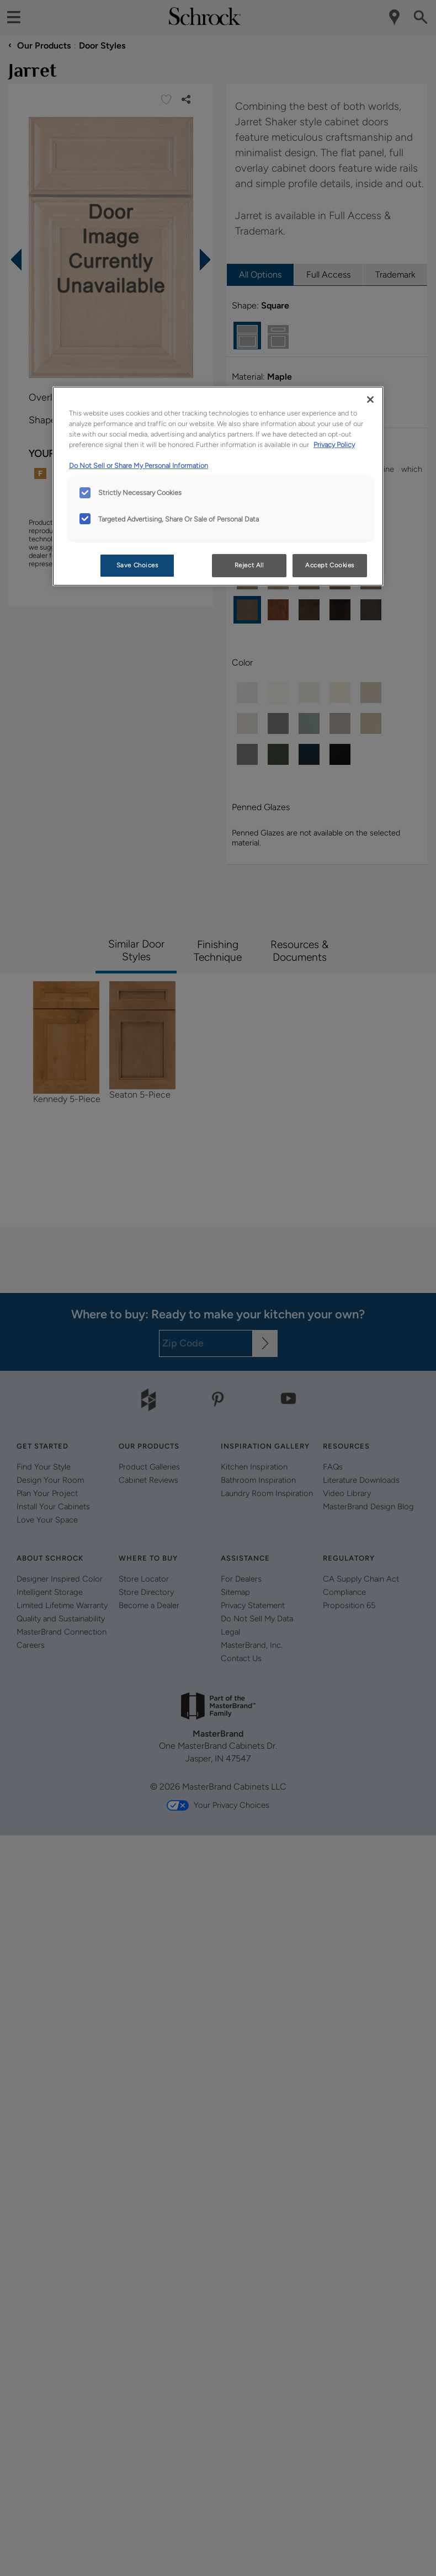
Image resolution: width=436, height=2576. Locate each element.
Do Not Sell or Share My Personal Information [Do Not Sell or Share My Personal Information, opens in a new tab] (138, 465)
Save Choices (137, 565)
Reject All (249, 565)
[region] (218, 486)
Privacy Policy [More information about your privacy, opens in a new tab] (334, 444)
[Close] (370, 399)
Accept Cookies (329, 565)
